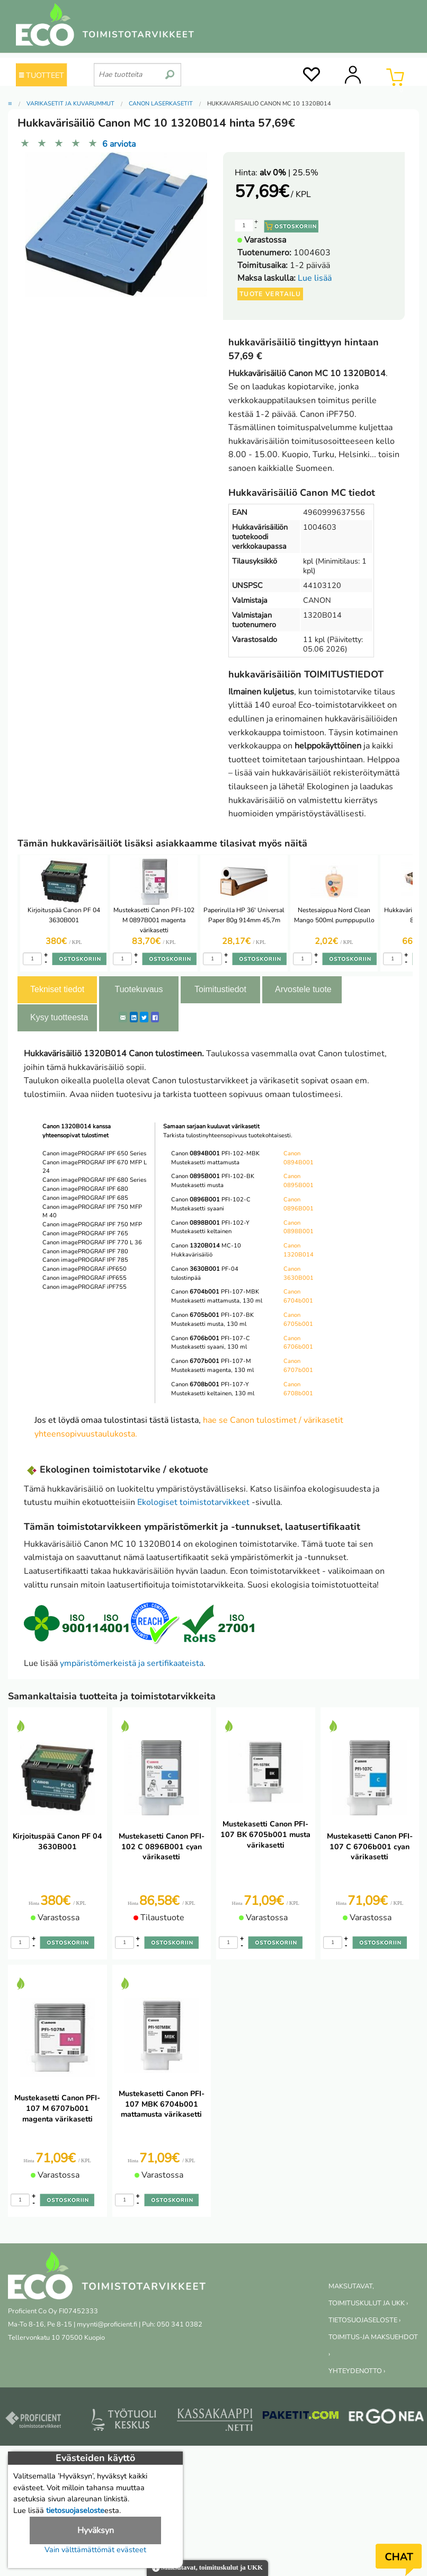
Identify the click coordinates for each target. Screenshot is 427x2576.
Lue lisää (315, 278)
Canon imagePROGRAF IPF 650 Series (94, 1153)
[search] (170, 70)
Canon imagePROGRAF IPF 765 (85, 1233)
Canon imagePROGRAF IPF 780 (85, 1251)
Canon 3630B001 (298, 1273)
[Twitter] (144, 1017)
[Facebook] (155, 1017)
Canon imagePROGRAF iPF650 (84, 1269)
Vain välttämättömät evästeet (95, 2549)
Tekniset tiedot (57, 989)
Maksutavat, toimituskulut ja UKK (207, 2568)
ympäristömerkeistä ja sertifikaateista (131, 1663)
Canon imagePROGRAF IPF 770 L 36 (92, 1242)
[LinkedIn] (134, 1017)
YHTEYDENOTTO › (356, 2371)
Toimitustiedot (220, 989)
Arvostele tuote (303, 989)
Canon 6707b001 (298, 1365)
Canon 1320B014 (298, 1250)
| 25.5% (289, 173)
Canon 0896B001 (298, 1204)
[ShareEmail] (123, 1017)
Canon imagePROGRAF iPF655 (84, 1278)
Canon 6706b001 (298, 1342)
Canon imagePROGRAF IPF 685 (85, 1198)
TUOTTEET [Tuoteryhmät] (41, 75)
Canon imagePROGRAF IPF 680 (85, 1189)
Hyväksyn (95, 2530)
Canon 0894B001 (298, 1157)
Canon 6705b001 (298, 1319)
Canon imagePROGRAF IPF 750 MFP (92, 1224)
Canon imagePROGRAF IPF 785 (85, 1260)
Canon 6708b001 (298, 1388)
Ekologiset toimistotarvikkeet (193, 1502)
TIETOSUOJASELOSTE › (364, 2320)
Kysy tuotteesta (59, 1017)
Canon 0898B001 (298, 1227)
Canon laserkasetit (161, 104)
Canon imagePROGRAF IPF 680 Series (94, 1180)
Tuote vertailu (270, 294)
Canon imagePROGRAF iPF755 (84, 1287)
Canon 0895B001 (298, 1180)
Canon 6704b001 (298, 1296)
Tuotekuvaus (138, 989)
